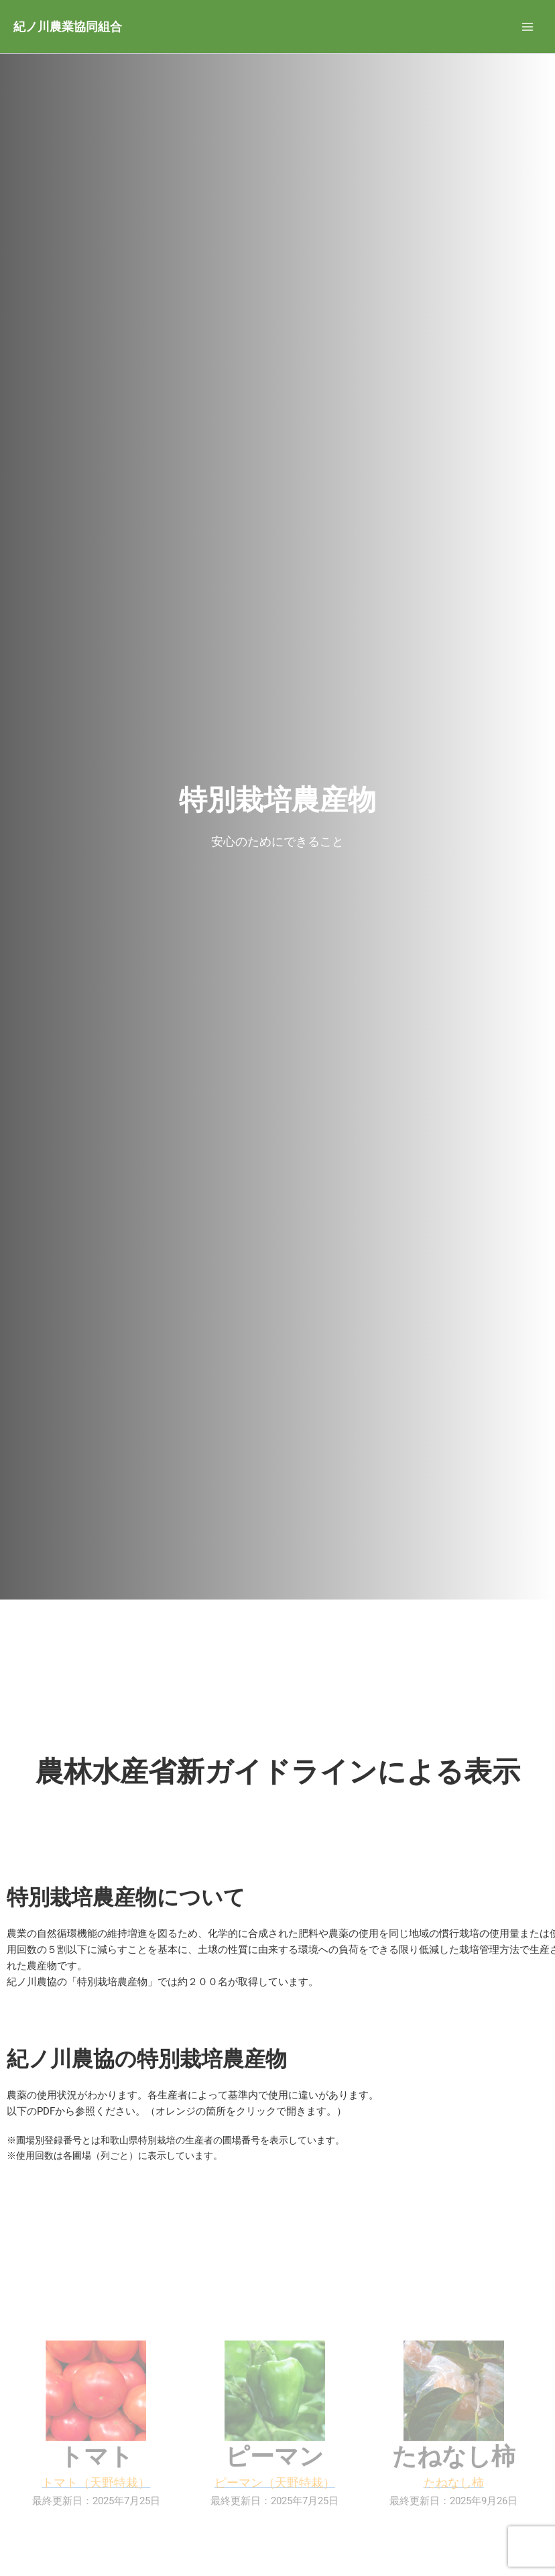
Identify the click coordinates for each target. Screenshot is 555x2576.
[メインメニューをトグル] (527, 27)
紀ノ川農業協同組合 (67, 26)
